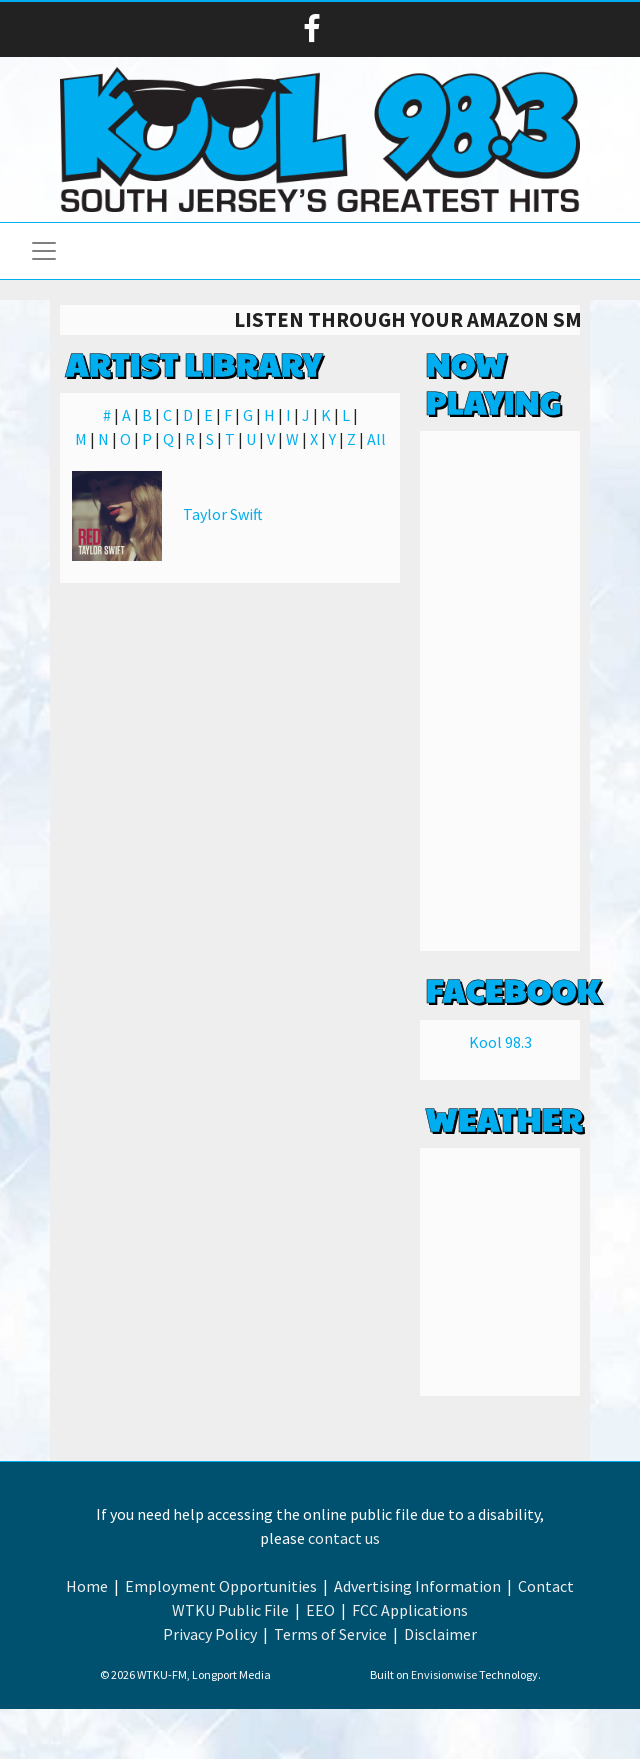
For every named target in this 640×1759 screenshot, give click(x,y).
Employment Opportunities (221, 1586)
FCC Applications (410, 1610)
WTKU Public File (230, 1610)
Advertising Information (417, 1586)
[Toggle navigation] (44, 251)
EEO (320, 1610)
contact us (344, 1538)
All (376, 439)
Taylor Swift (223, 514)
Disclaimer (440, 1634)
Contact (546, 1586)
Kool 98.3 (500, 1042)
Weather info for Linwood (500, 1376)
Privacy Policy (210, 1634)
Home (87, 1586)
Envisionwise (444, 1674)
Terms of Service (330, 1634)
